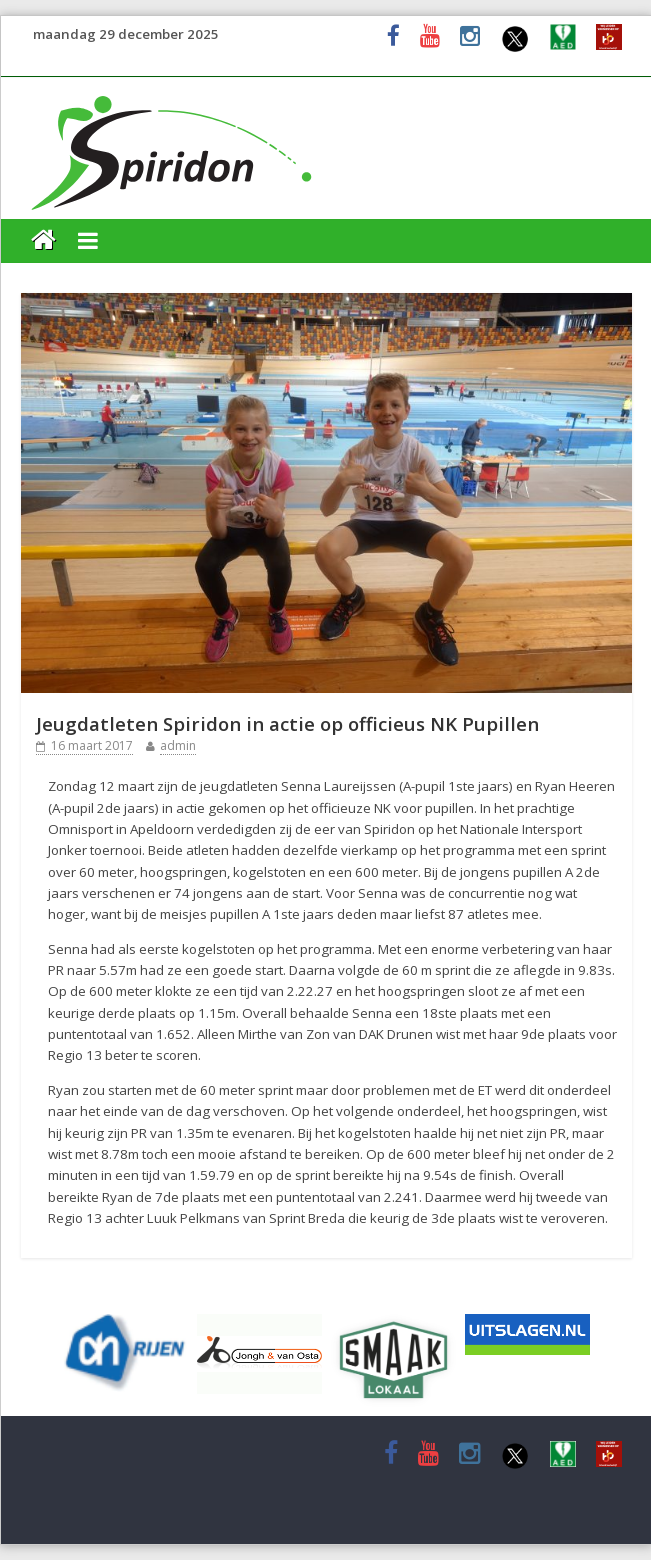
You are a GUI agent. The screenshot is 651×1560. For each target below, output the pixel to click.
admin (178, 745)
